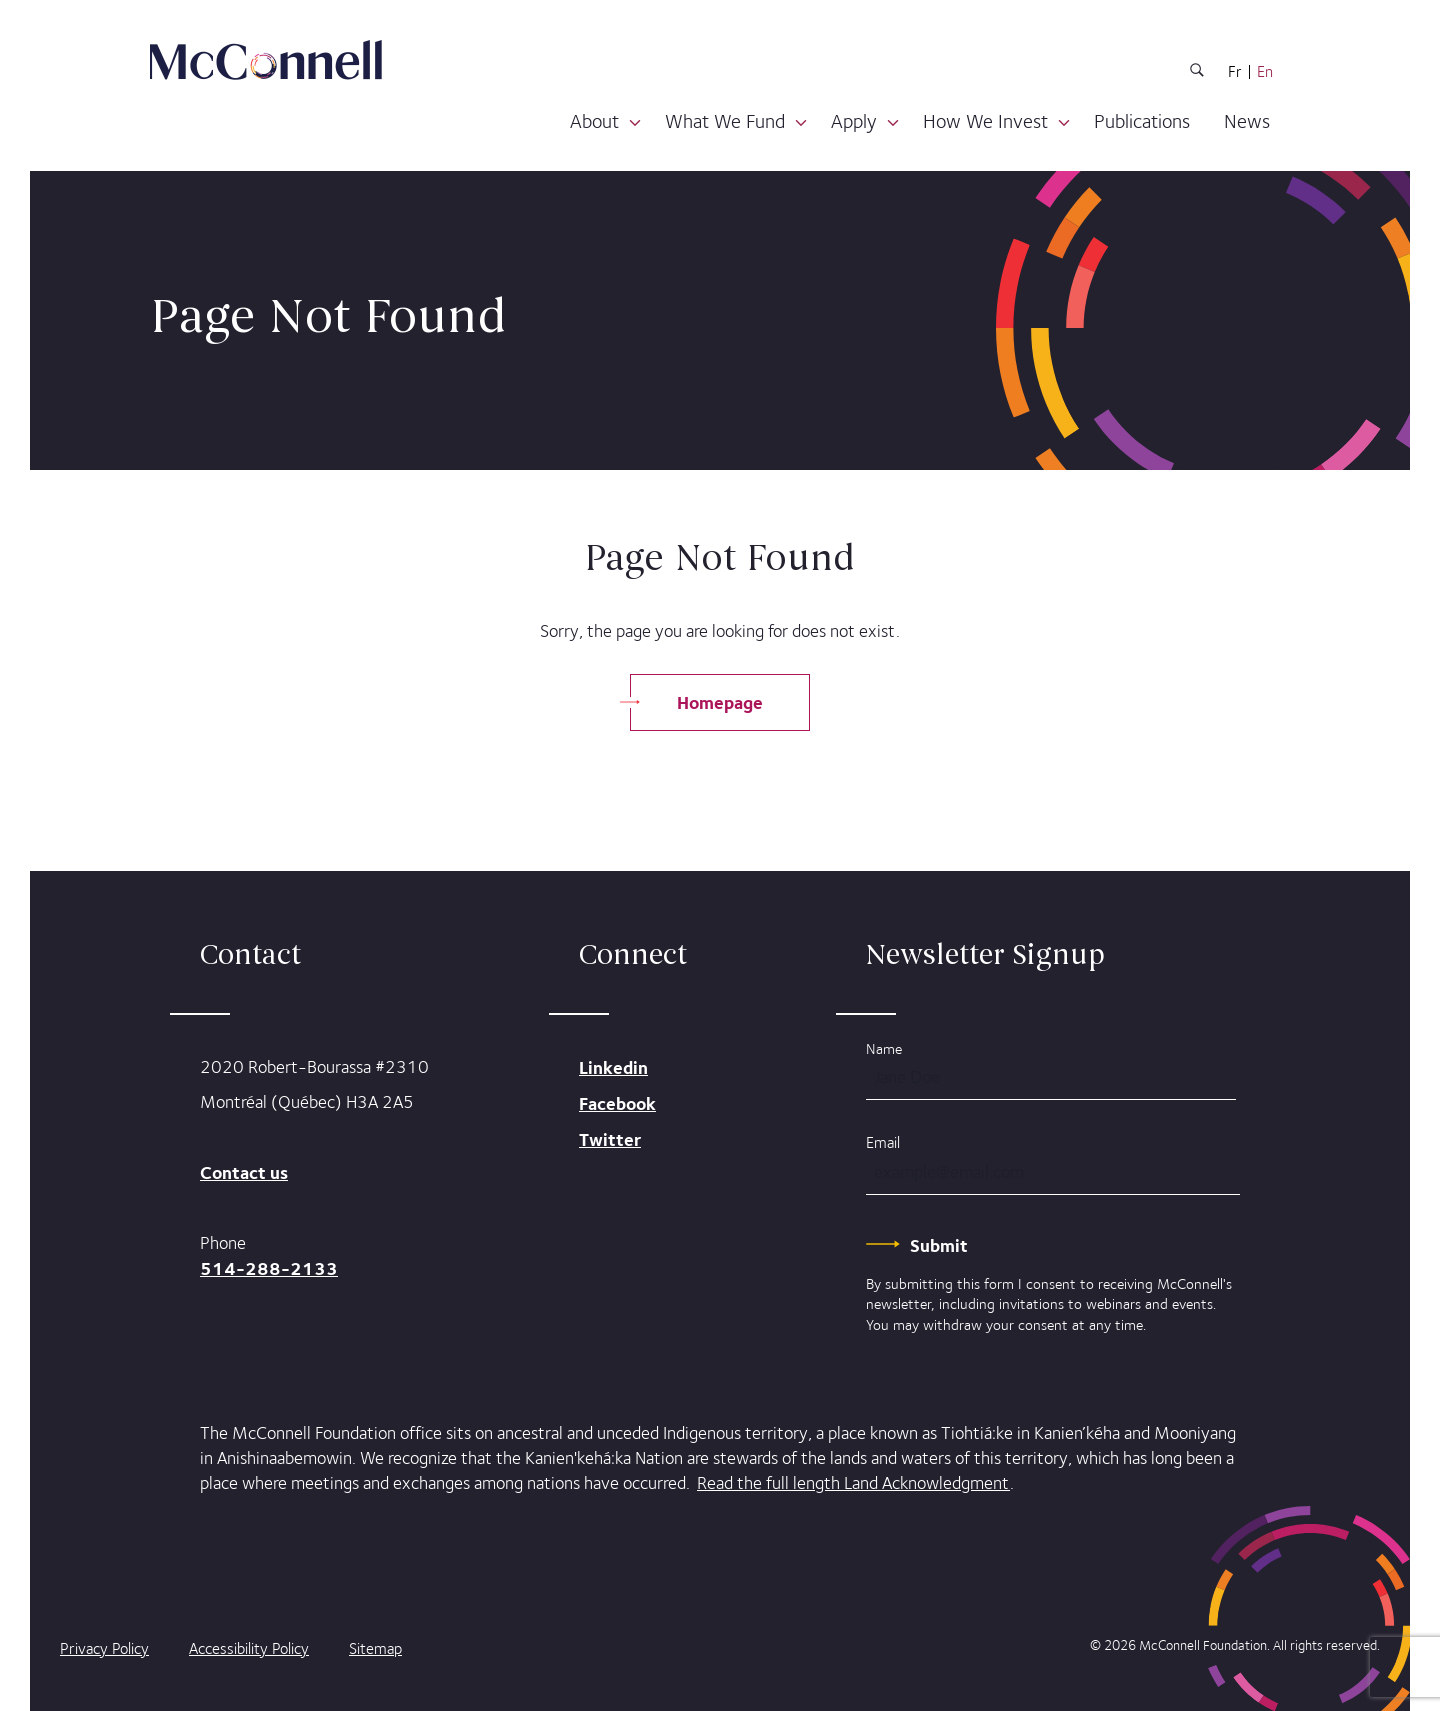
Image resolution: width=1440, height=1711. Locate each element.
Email (883, 1142)
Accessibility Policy (249, 1648)
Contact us (244, 1172)
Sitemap (375, 1648)
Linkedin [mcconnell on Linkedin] (613, 1067)
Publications (1142, 121)
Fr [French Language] (1235, 72)
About (594, 121)
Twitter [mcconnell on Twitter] (610, 1139)
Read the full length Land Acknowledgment (853, 1483)
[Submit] (939, 1245)
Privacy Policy (104, 1648)
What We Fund (725, 121)
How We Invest (985, 121)
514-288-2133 (269, 1268)
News (1247, 121)
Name (884, 1048)
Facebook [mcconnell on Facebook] (617, 1103)
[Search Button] (1197, 73)
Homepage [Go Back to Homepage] (720, 702)
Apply (854, 121)
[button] (635, 123)
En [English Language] (1265, 72)
